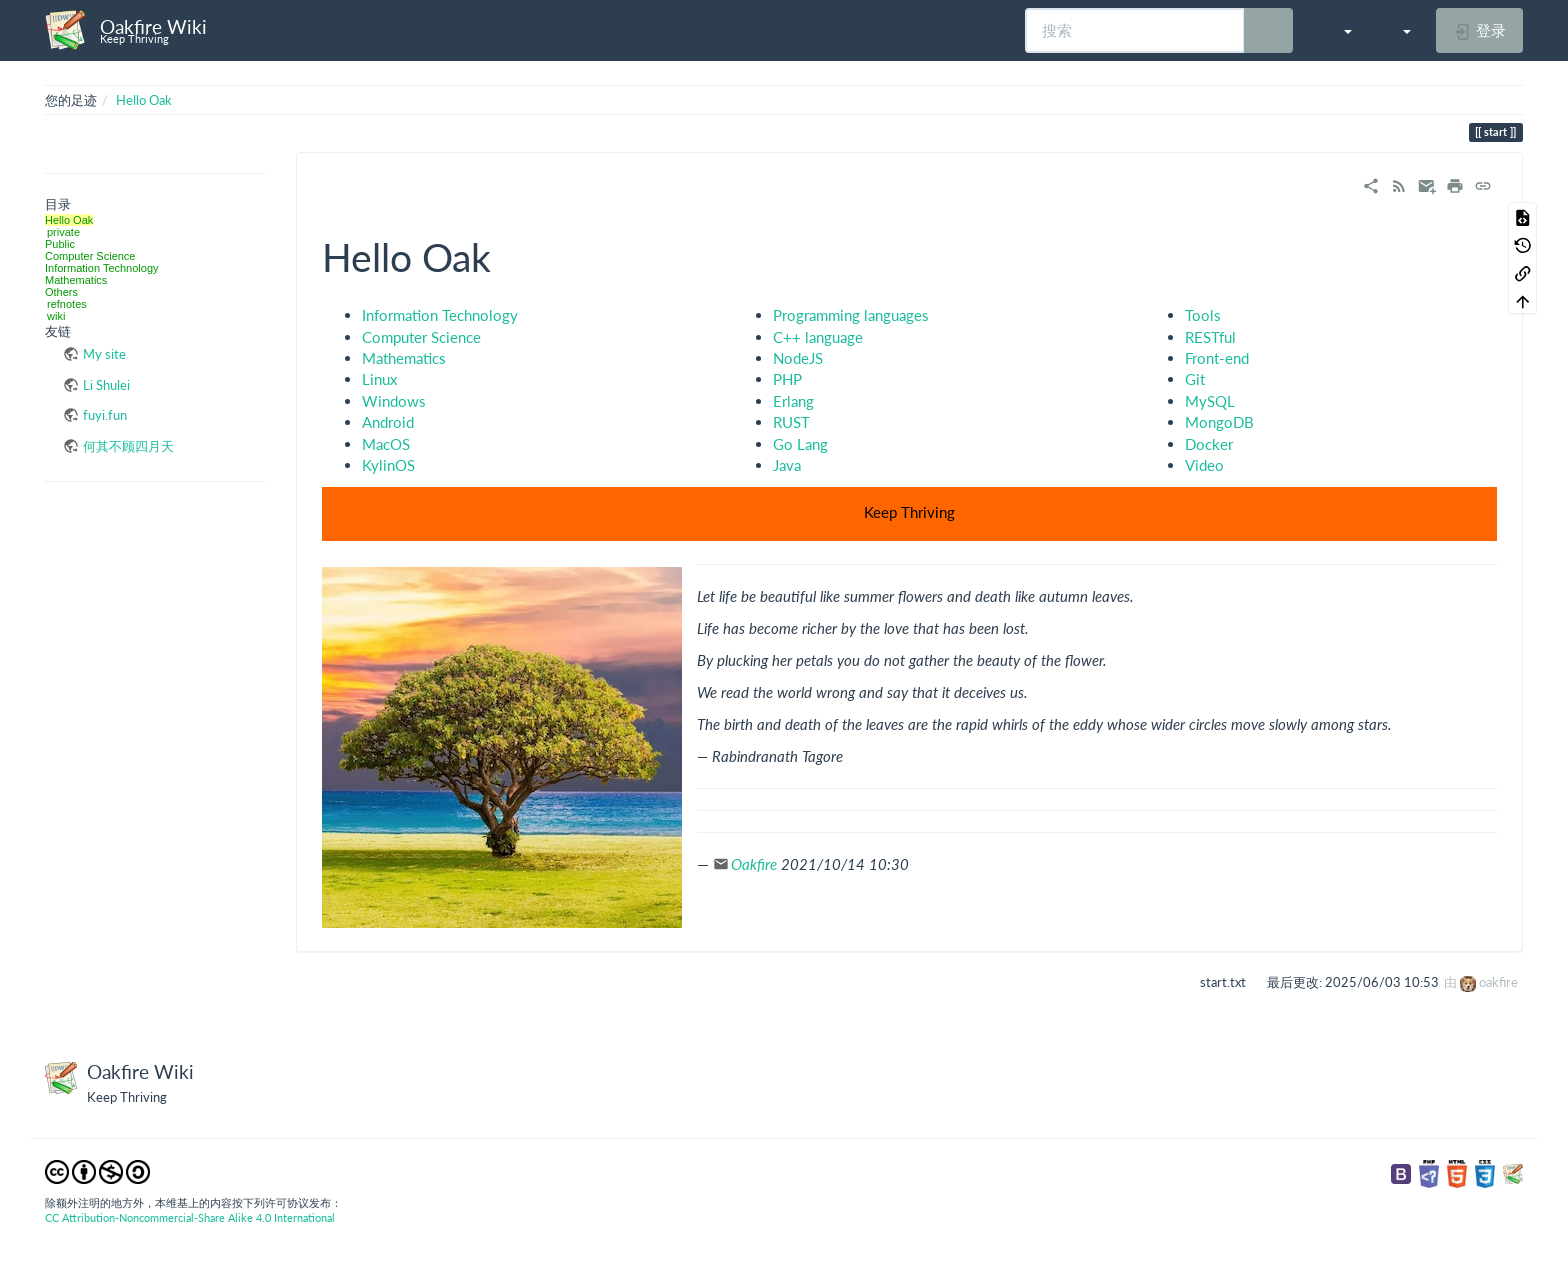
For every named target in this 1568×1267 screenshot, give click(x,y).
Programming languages (851, 315)
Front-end (1217, 358)
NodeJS (798, 358)
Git (1195, 379)
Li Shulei (106, 385)
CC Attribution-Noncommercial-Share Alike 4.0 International (190, 1217)
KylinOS (388, 465)
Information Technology (102, 268)
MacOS (386, 444)
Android (388, 422)
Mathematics (76, 280)
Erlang (793, 401)
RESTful (1210, 337)
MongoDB (1219, 422)
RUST (791, 422)
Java (787, 465)
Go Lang (800, 444)
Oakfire (754, 864)
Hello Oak (144, 100)
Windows (394, 401)
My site (104, 354)
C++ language (818, 337)
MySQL (1210, 401)
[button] (1337, 30)
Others (61, 292)
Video (1204, 465)
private (63, 232)
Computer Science (90, 256)
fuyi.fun (105, 415)
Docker (1209, 444)
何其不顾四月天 (128, 446)
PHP (787, 379)
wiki (56, 316)
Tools (1203, 315)
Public (60, 244)
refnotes (67, 304)
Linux (379, 379)
